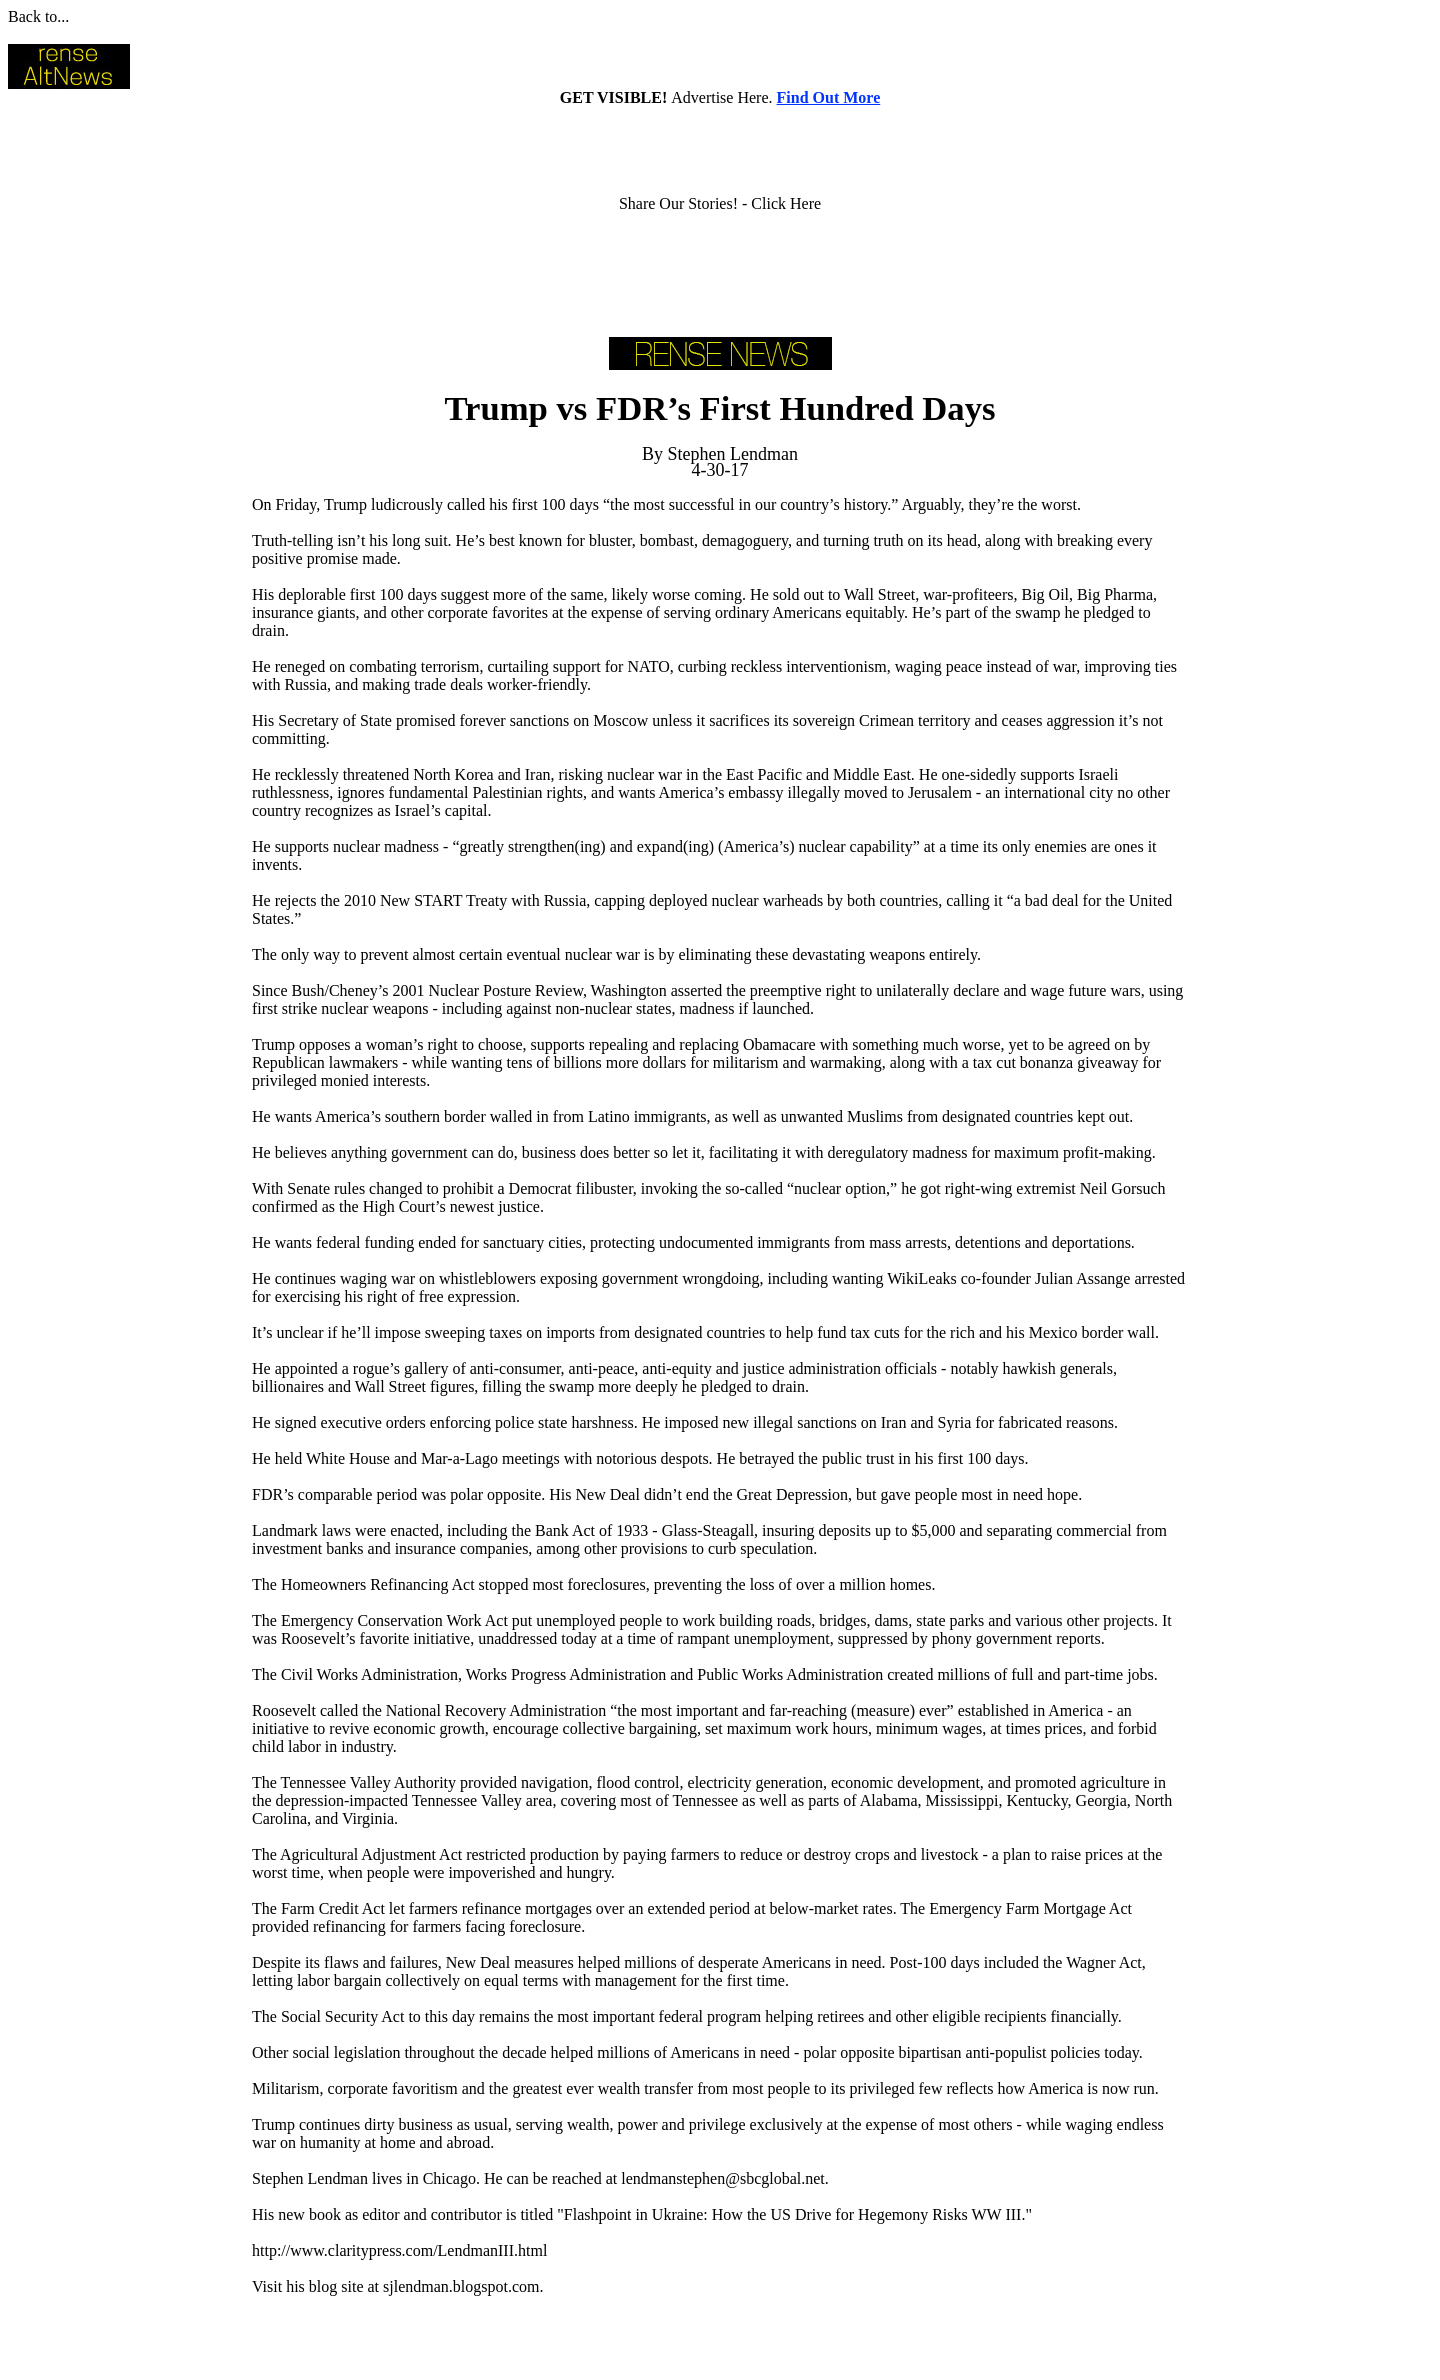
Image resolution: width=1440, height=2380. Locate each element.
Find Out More (829, 97)
